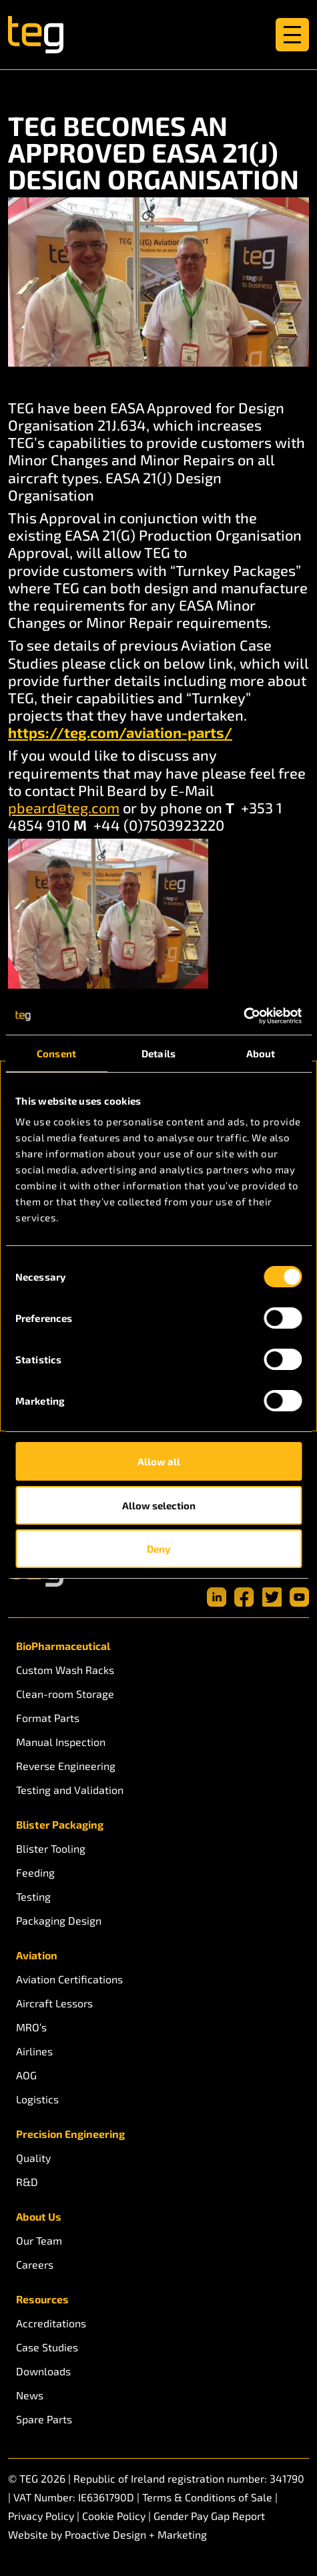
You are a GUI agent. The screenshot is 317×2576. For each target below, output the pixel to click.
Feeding (35, 1872)
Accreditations (51, 2323)
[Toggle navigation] (292, 34)
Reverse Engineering (65, 1765)
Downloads (43, 2371)
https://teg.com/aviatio (90, 732)
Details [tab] (158, 1053)
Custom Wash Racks (65, 1669)
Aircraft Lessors (54, 2003)
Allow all (158, 1461)
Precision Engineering (70, 2133)
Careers (34, 2264)
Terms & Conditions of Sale (207, 2497)
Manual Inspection (60, 1741)
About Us (38, 2216)
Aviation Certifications (69, 1979)
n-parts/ (202, 732)
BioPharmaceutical (63, 1645)
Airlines (34, 2051)
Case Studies (47, 2347)
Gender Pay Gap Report (209, 2515)
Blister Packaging (59, 1824)
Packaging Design (58, 1920)
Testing (33, 1896)
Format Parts (47, 1717)
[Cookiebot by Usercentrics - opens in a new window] (243, 1016)
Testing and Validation (69, 1789)
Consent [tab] (56, 1053)
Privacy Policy (41, 2515)
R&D (27, 2181)
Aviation (36, 1955)
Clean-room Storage (65, 1693)
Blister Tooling (50, 1848)
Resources (42, 2299)
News (29, 2395)
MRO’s (31, 2027)
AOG (26, 2075)
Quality (33, 2157)
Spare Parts (44, 2419)
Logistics (37, 2099)
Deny (158, 1549)
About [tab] (261, 1053)
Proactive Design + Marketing (136, 2534)
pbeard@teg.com (63, 807)
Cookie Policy (113, 2515)
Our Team (39, 2240)
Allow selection (159, 1505)
